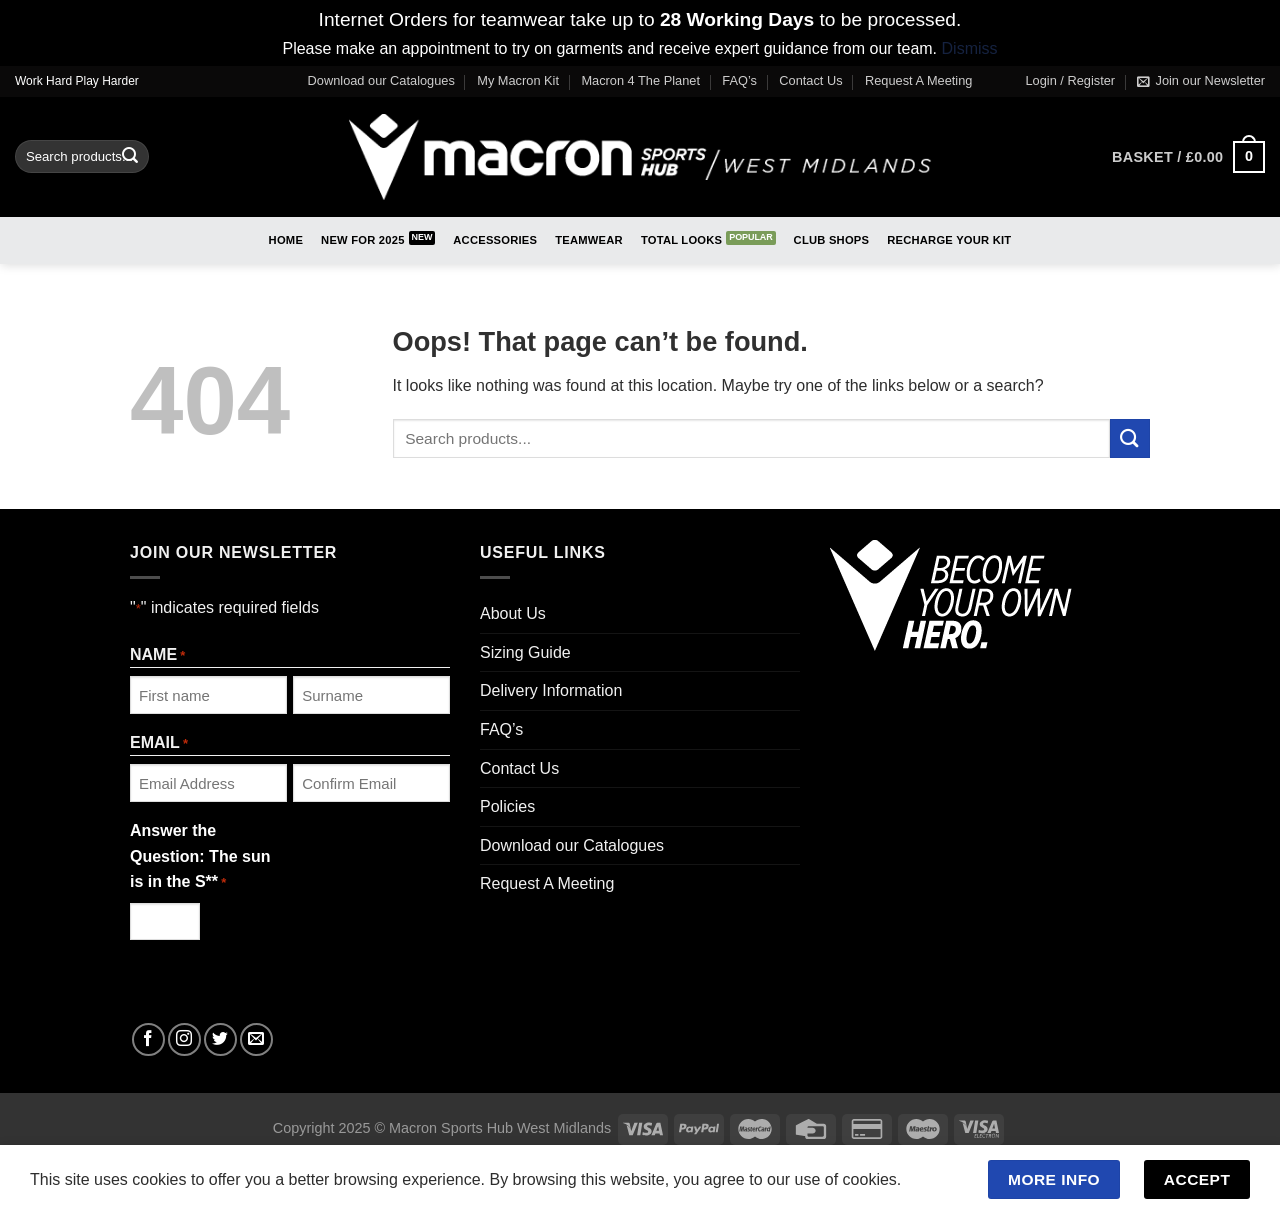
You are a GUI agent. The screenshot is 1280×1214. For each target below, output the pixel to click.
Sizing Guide (525, 652)
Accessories (495, 240)
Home (286, 240)
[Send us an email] (256, 1039)
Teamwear (589, 240)
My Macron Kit (518, 80)
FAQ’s (739, 80)
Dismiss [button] (970, 48)
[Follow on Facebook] (148, 1039)
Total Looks (681, 240)
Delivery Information (551, 690)
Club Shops (832, 240)
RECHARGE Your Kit (949, 240)
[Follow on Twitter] (220, 1039)
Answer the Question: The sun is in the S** (200, 858)
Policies (507, 806)
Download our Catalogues (381, 80)
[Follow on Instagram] (184, 1039)
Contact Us (810, 80)
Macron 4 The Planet (640, 80)
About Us (513, 613)
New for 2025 (363, 240)
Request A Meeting (918, 80)
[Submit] (130, 157)
